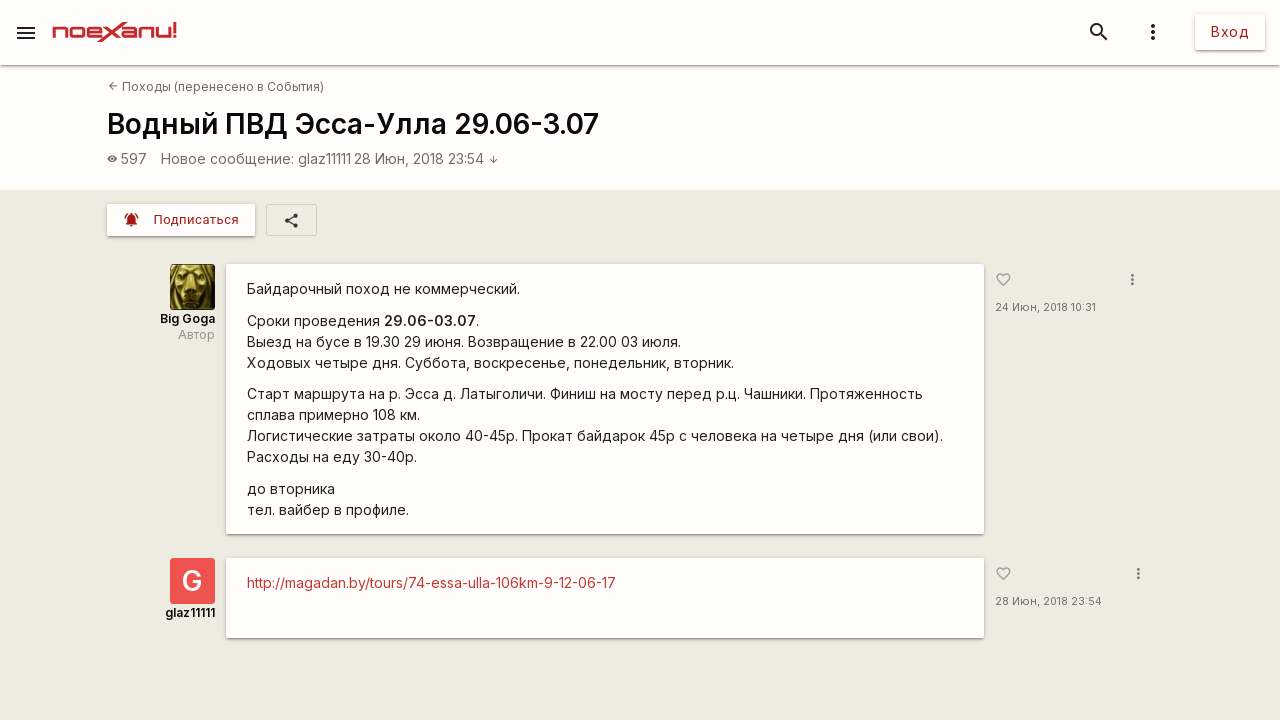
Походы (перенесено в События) (216, 86)
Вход (1230, 31)
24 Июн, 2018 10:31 (1045, 307)
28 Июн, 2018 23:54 (426, 158)
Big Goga (187, 318)
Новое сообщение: (227, 158)
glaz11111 (324, 158)
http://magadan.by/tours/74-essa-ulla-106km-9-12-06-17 (431, 582)
